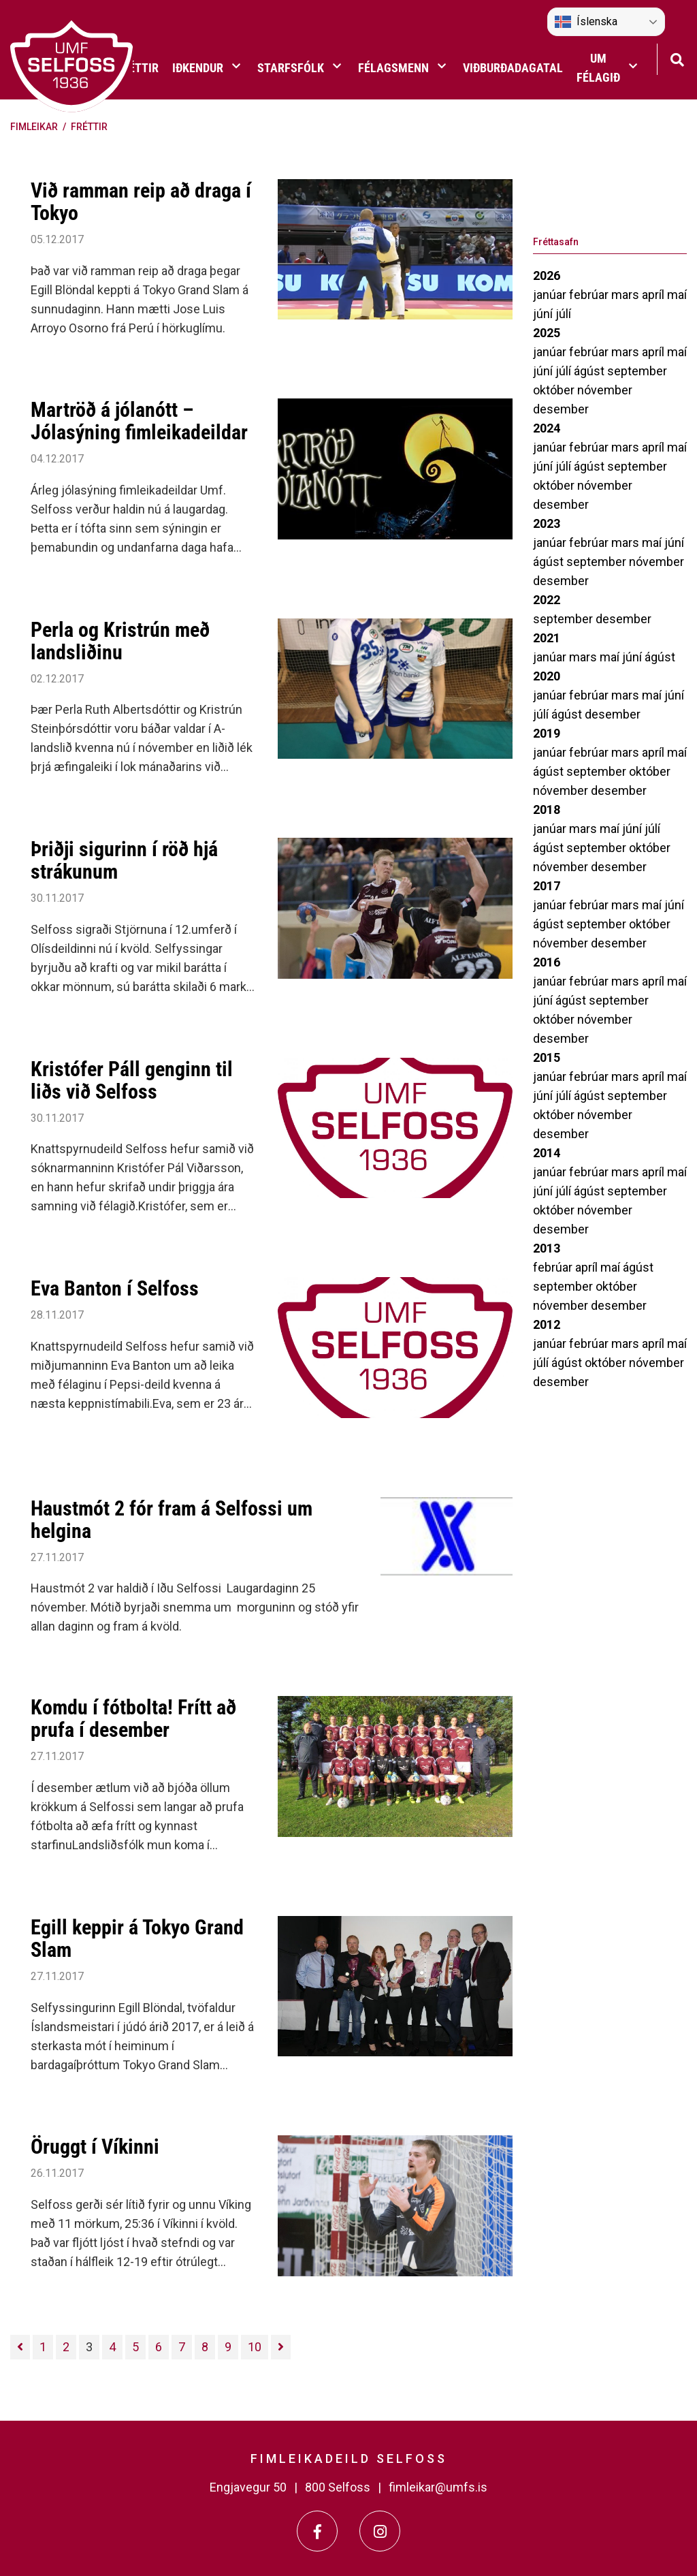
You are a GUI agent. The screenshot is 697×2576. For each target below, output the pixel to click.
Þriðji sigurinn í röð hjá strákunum (124, 860)
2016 (546, 962)
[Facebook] (317, 2531)
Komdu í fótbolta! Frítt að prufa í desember (133, 1718)
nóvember (604, 390)
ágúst (590, 371)
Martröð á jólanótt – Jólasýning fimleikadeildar (139, 421)
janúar (551, 294)
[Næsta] (281, 2347)
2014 (546, 1153)
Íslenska (586, 22)
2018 (546, 809)
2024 (546, 428)
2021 (546, 638)
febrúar (590, 294)
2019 (546, 733)
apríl (654, 294)
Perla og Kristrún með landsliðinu (120, 641)
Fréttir (89, 126)
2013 (546, 1248)
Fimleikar (34, 126)
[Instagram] (379, 2531)
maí (677, 294)
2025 (546, 333)
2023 (546, 523)
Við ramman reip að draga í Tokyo (141, 201)
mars (626, 294)
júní (544, 314)
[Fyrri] (20, 2347)
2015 (546, 1057)
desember (561, 409)
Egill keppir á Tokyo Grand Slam (137, 1938)
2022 (546, 600)
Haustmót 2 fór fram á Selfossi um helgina (171, 1519)
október (555, 390)
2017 (546, 886)
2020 (546, 676)
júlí (563, 314)
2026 (546, 275)
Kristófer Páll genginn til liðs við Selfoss (132, 1080)
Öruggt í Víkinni (95, 2146)
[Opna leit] (677, 58)
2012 (546, 1324)
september (637, 371)
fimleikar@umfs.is (438, 2487)
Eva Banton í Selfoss (115, 1288)
